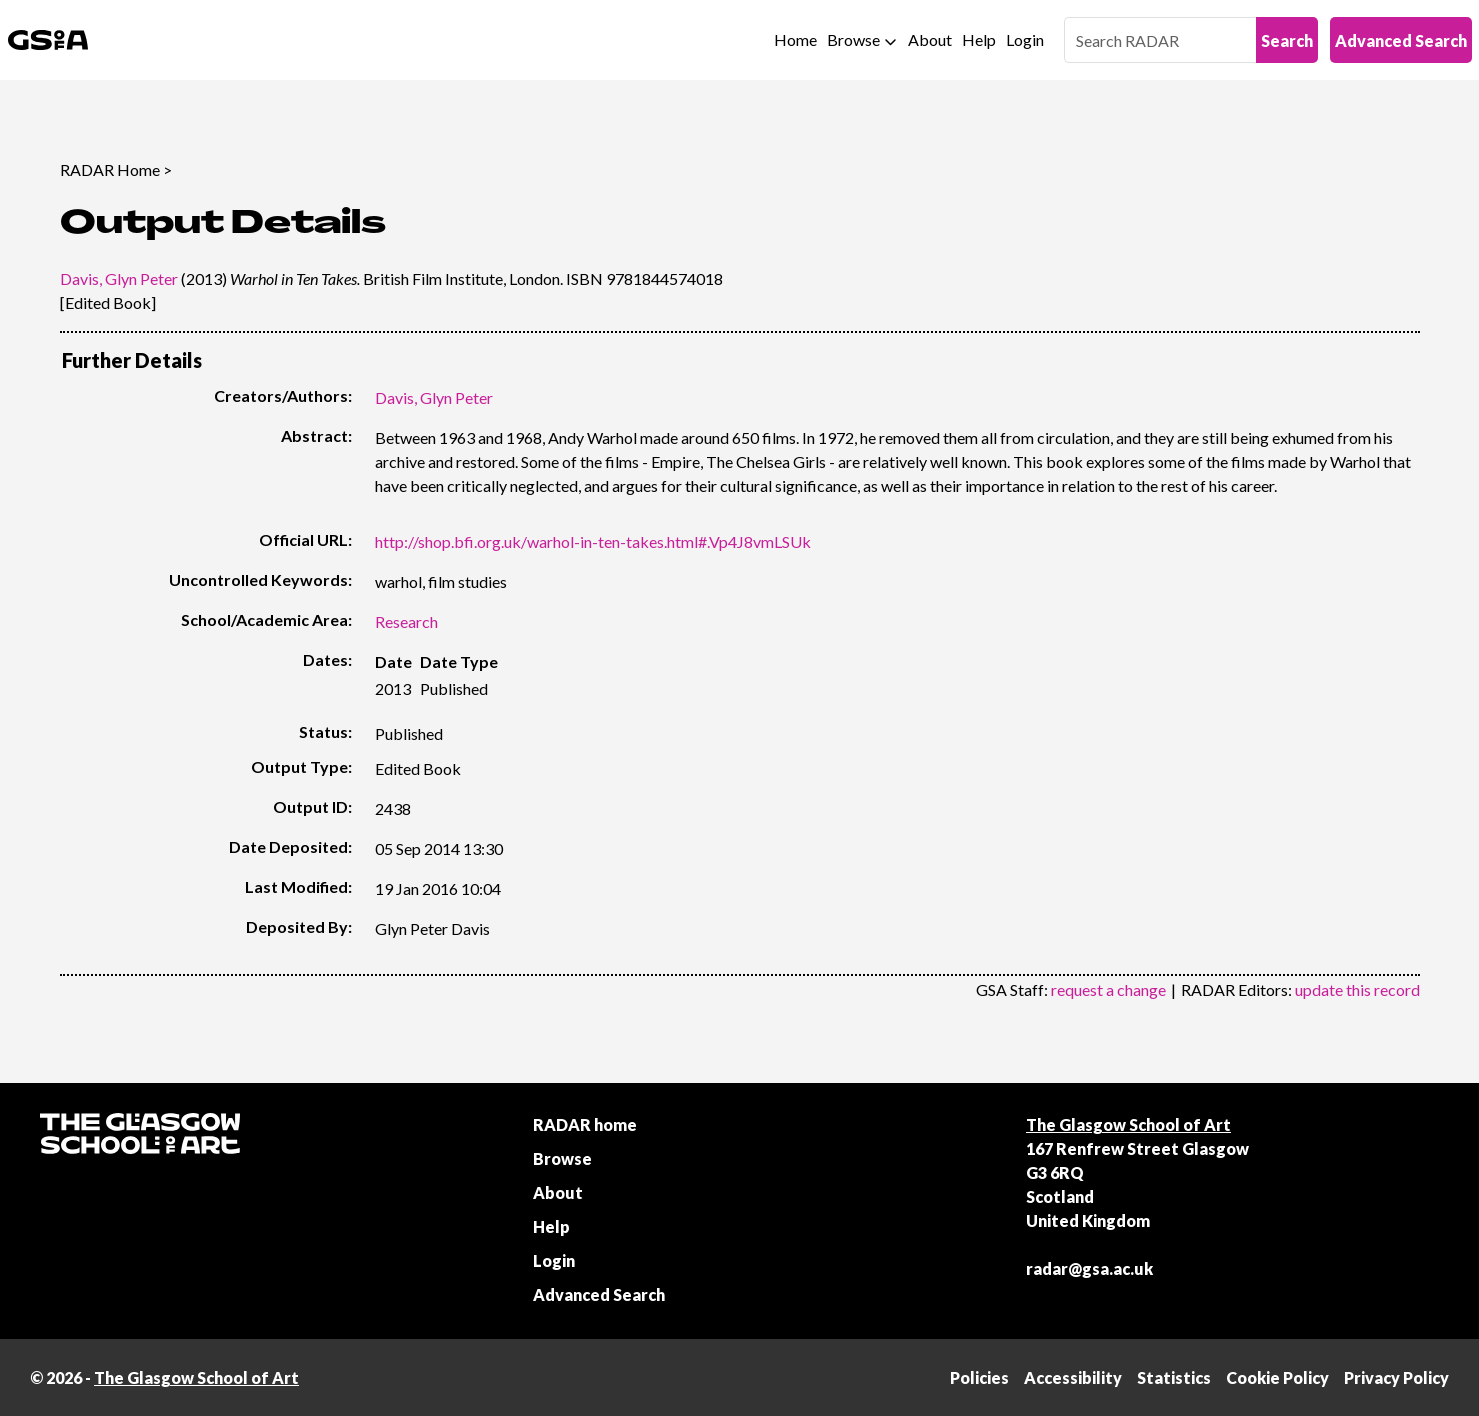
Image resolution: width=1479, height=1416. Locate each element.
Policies (979, 1377)
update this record (1357, 989)
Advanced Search (1401, 40)
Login (1025, 39)
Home (795, 39)
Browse (853, 39)
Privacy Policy (1396, 1377)
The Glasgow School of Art (1128, 1124)
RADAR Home (110, 169)
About (930, 39)
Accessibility (1073, 1377)
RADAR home (585, 1124)
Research (406, 621)
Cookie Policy (1277, 1377)
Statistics (1174, 1377)
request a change (1108, 989)
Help (979, 39)
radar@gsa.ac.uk (1089, 1268)
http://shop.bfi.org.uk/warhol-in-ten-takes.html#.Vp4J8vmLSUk (593, 541)
